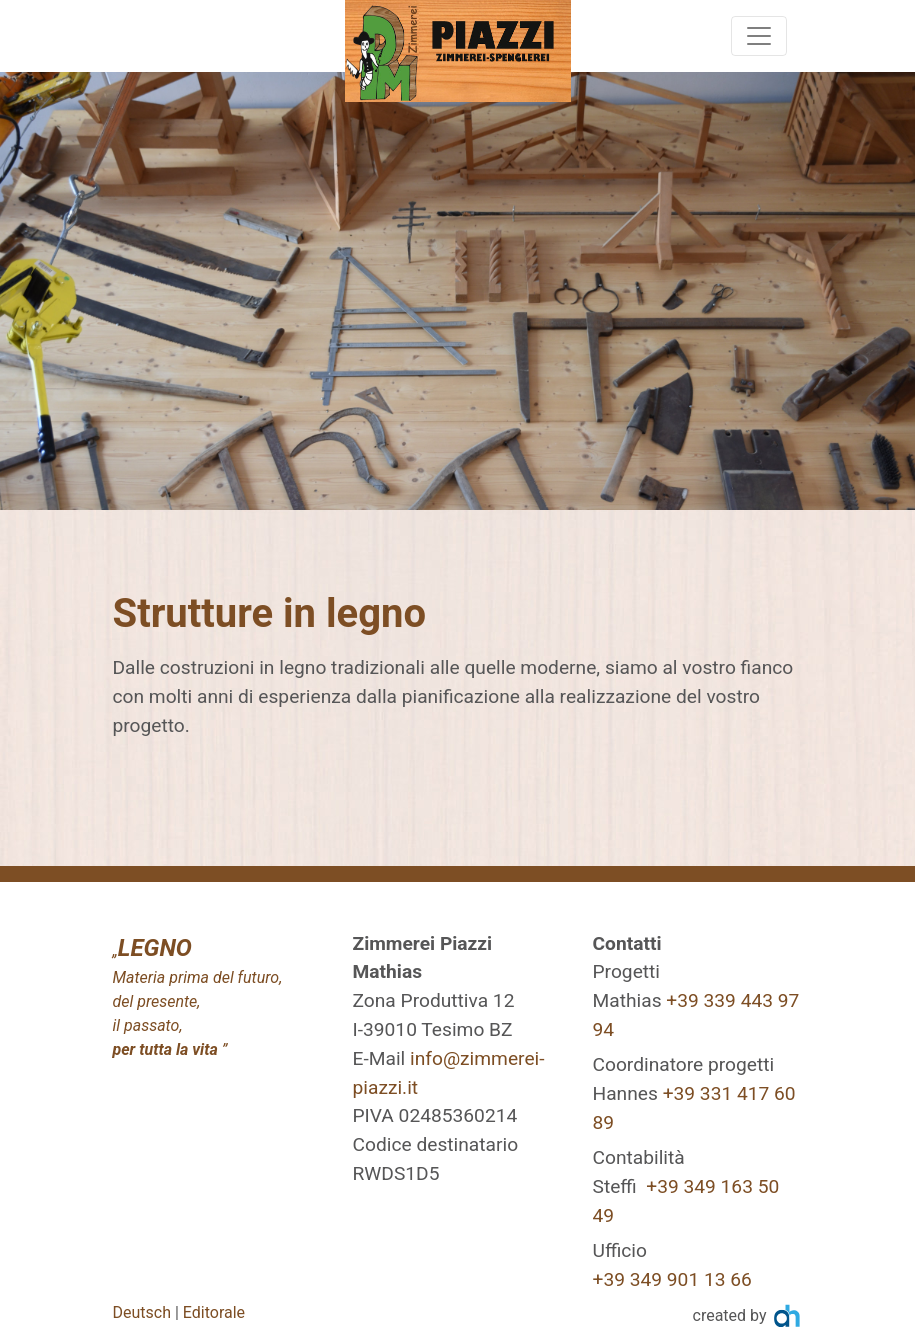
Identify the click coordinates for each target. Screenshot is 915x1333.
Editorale (214, 1312)
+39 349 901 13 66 (672, 1279)
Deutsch (142, 1312)
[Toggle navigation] (759, 36)
